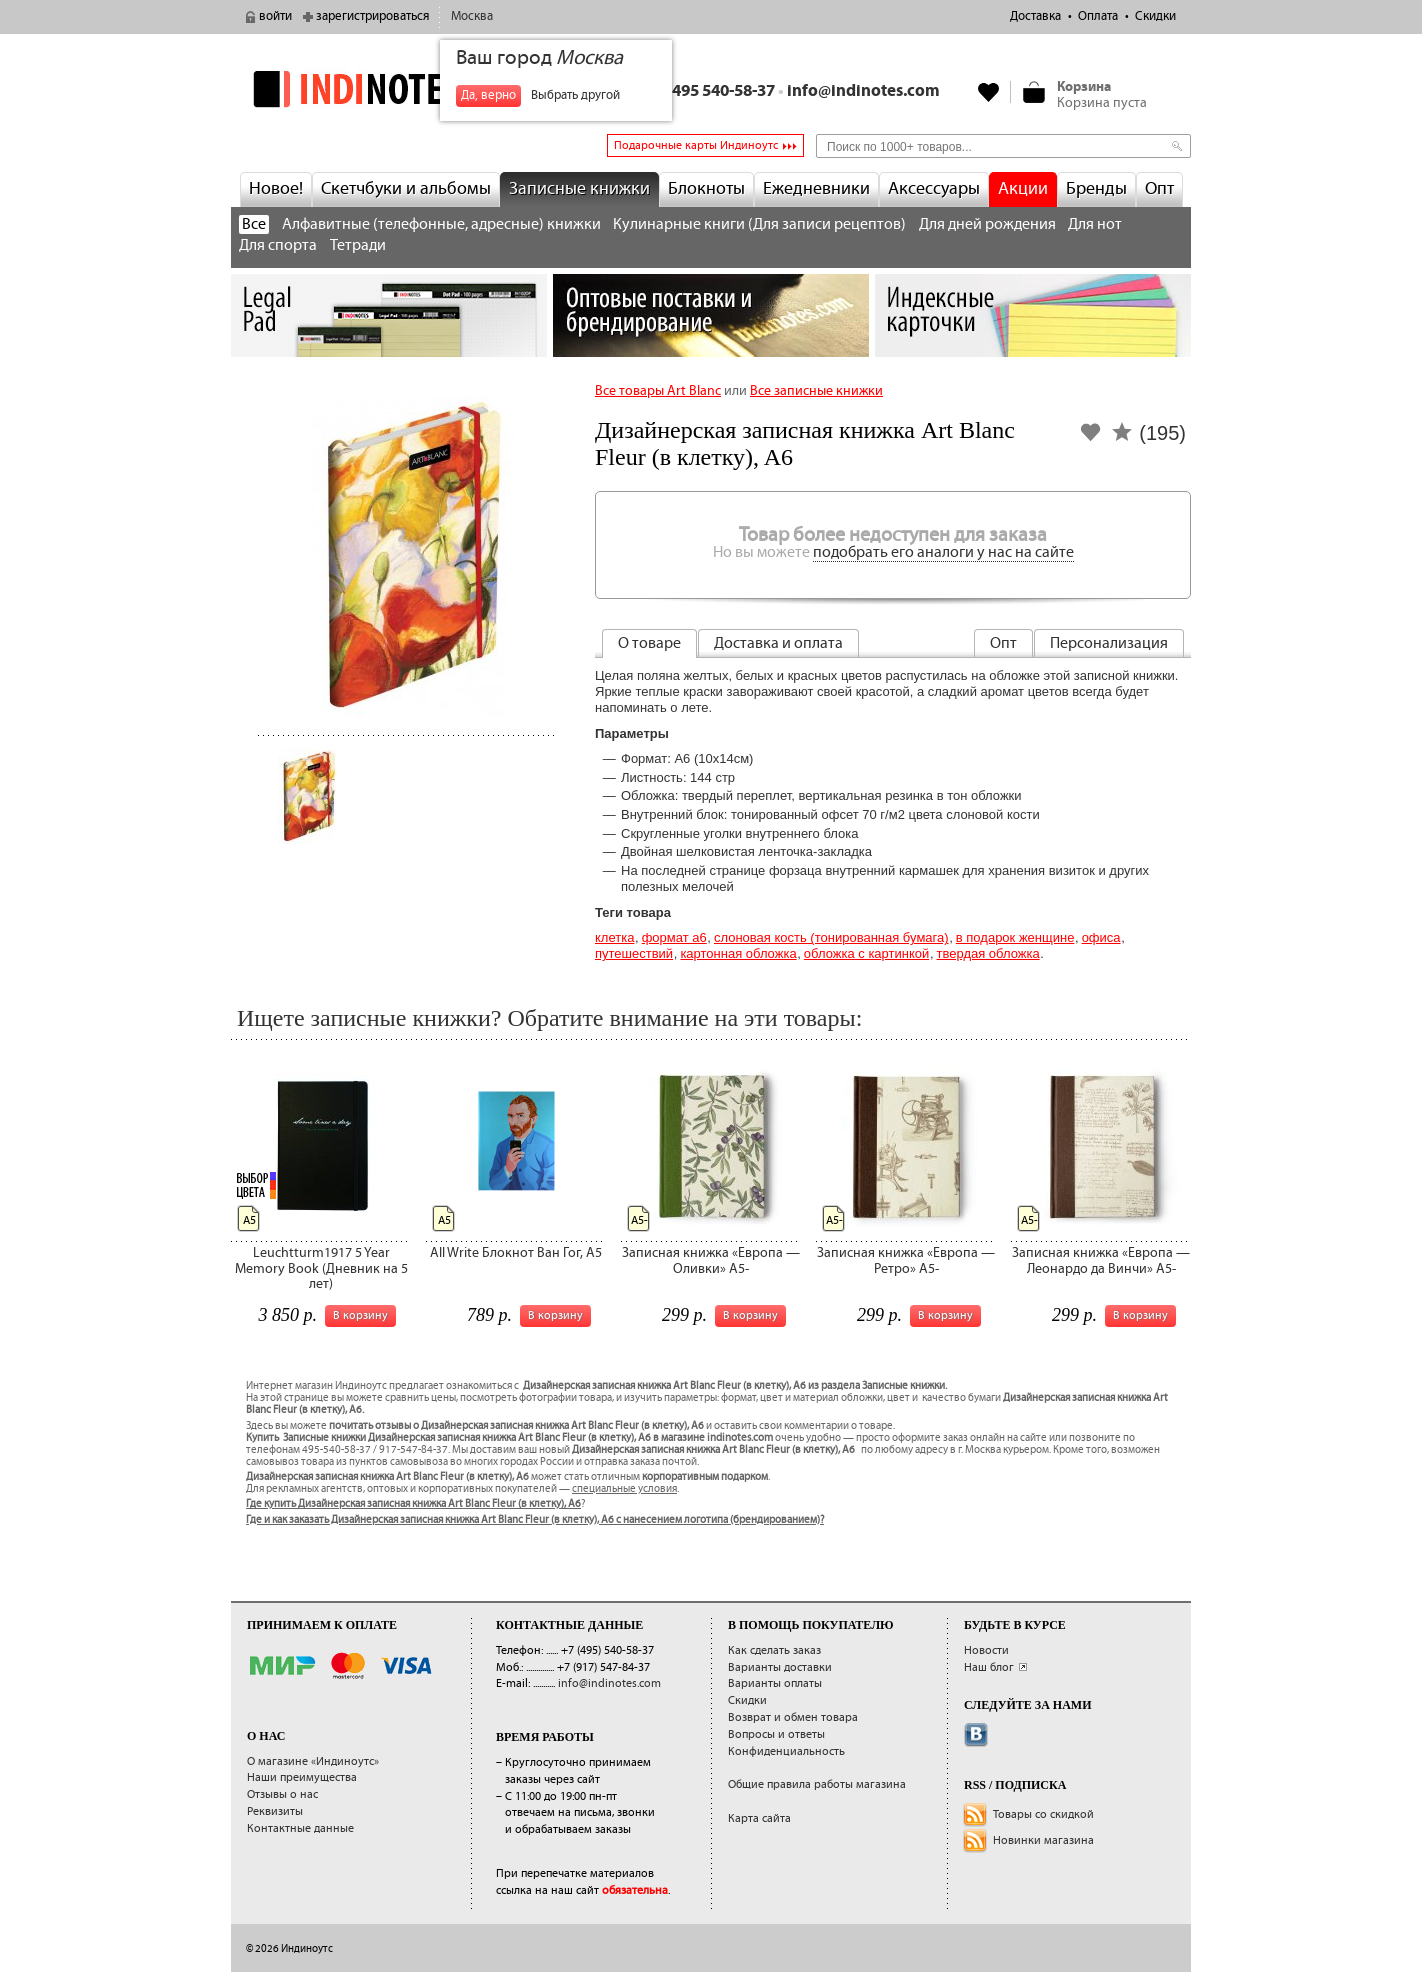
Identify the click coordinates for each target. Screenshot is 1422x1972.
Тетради (358, 245)
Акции (1023, 189)
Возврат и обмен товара (793, 1717)
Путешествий (634, 953)
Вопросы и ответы (776, 1734)
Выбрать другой (575, 95)
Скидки (1155, 16)
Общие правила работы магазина (817, 1784)
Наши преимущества (302, 1777)
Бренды (1096, 189)
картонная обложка (738, 953)
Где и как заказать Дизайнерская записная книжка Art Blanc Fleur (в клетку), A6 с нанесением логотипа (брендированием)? (535, 1520)
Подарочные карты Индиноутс (696, 145)
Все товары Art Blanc (658, 391)
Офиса (1101, 937)
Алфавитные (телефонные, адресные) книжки (441, 224)
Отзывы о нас (282, 1794)
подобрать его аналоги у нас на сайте (943, 552)
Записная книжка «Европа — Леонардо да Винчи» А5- (1101, 1260)
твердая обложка (988, 953)
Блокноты (706, 189)
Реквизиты (275, 1811)
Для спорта (278, 245)
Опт (1159, 189)
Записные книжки (579, 189)
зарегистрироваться (372, 16)
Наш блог (989, 1667)
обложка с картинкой (866, 953)
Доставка (1035, 16)
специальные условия (624, 1489)
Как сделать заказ (774, 1650)
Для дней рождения (987, 224)
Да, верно (488, 95)
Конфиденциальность (786, 1751)
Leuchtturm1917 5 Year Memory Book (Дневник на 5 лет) (321, 1268)
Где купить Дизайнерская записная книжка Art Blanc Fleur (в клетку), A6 (413, 1504)
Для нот (1095, 224)
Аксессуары (934, 189)
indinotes (389, 89)
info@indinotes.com (863, 91)
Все (254, 224)
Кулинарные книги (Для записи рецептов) (759, 224)
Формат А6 (674, 937)
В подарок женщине (1015, 937)
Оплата (1098, 16)
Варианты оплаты (775, 1683)
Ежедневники (816, 189)
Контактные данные (300, 1828)
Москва (472, 16)
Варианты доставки (780, 1667)
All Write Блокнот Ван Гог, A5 (516, 1253)
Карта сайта (759, 1818)
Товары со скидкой (1043, 1814)
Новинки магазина (1043, 1840)
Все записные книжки (816, 391)
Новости (986, 1650)
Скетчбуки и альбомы (406, 189)
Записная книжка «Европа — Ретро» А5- (906, 1260)
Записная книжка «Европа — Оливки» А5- (711, 1260)
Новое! (276, 189)
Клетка (614, 937)
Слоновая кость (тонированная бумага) (831, 937)
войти (275, 16)
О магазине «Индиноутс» (313, 1761)
